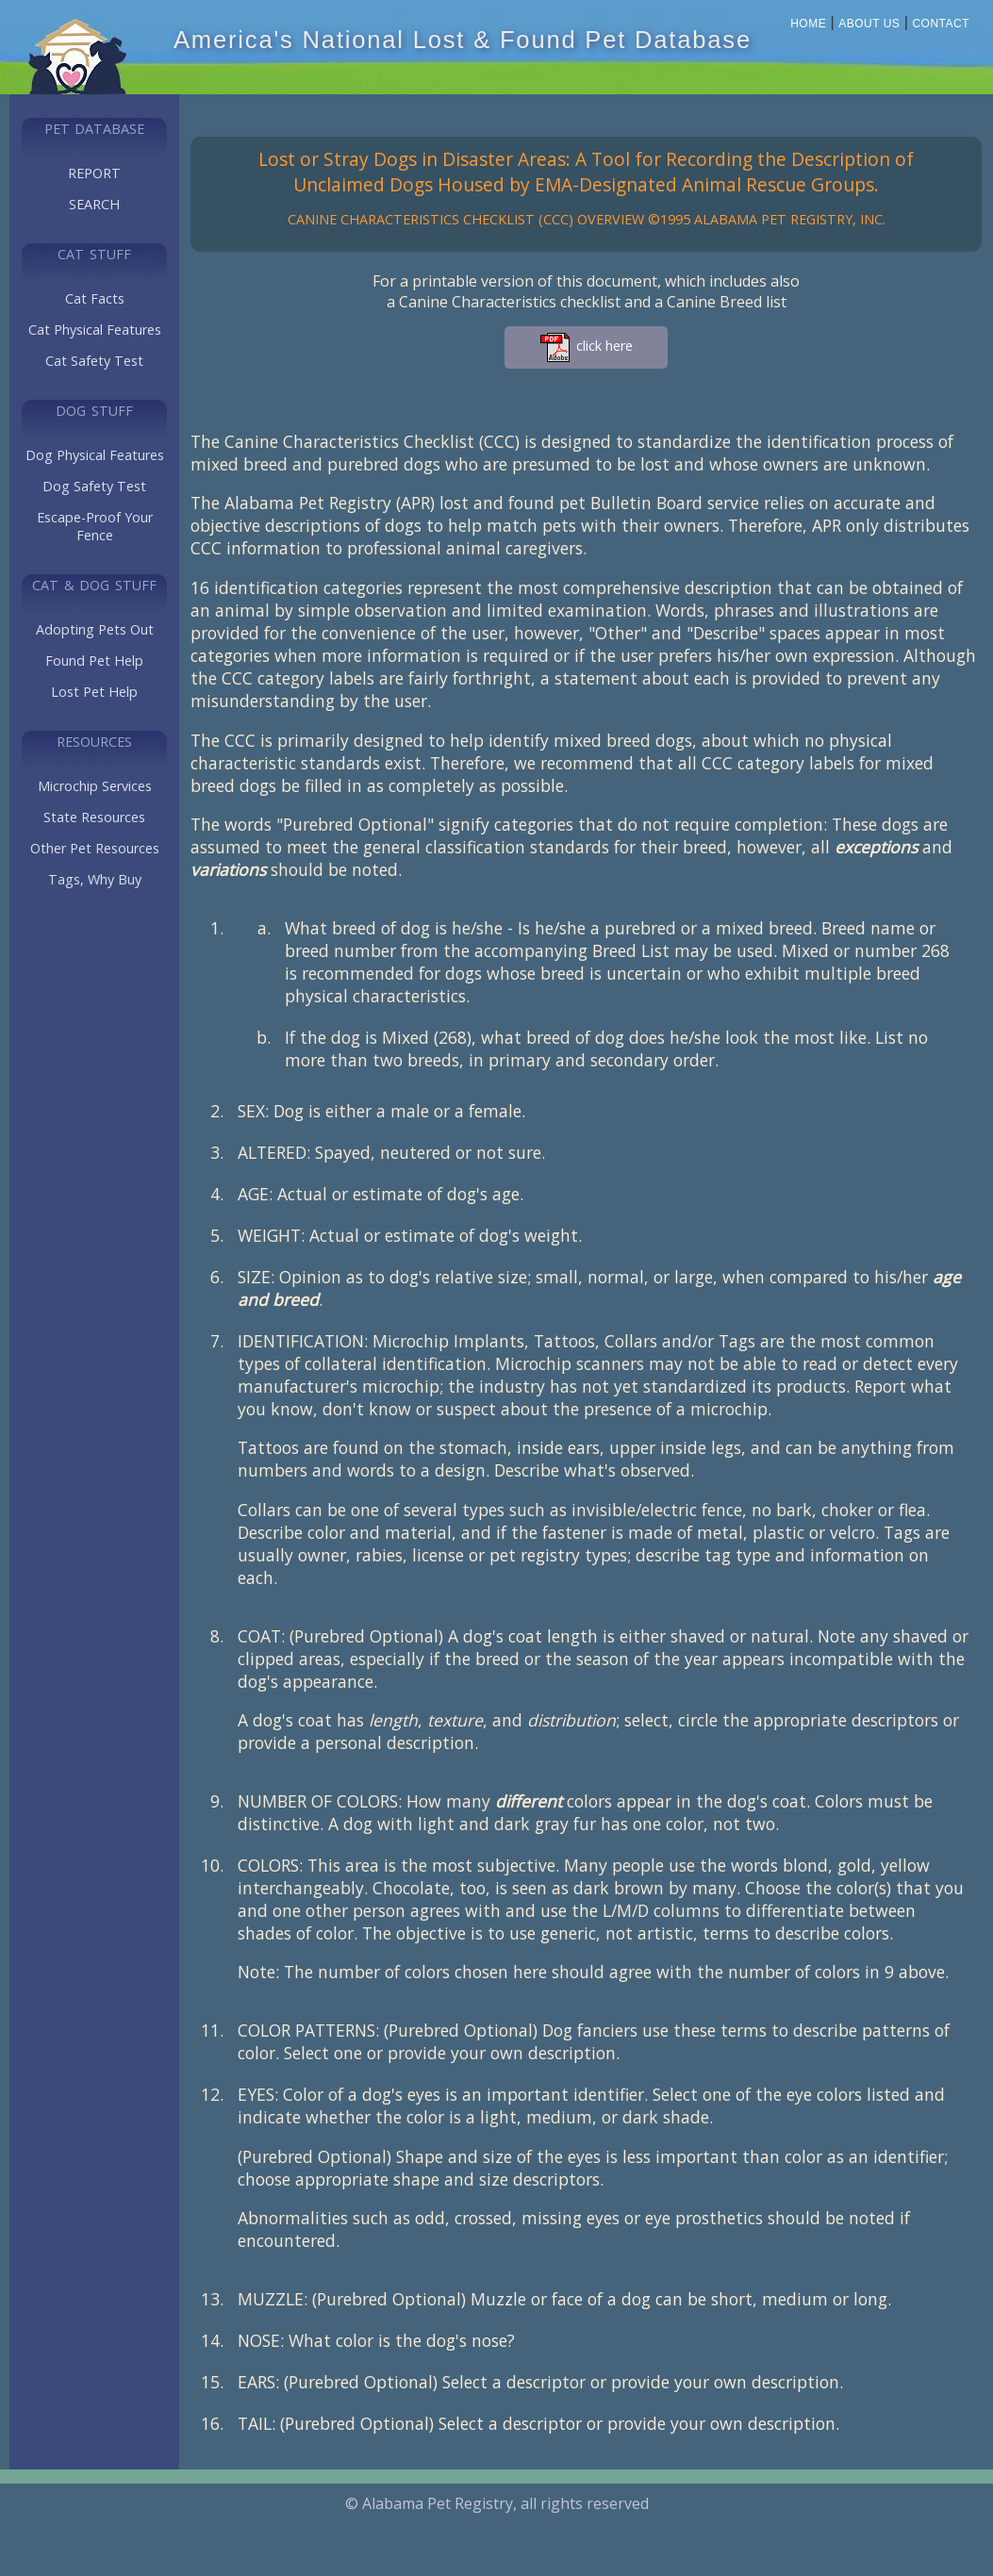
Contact (940, 23)
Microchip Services (95, 786)
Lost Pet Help (94, 692)
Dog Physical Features (94, 455)
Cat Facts (94, 298)
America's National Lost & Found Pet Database (463, 39)
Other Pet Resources (94, 848)
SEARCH (94, 204)
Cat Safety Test (94, 361)
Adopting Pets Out (95, 629)
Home (808, 23)
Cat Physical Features (94, 330)
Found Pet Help (94, 660)
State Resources (94, 817)
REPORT (94, 173)
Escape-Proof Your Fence (95, 526)
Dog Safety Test (94, 486)
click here (585, 347)
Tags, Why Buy (94, 879)
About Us (869, 23)
